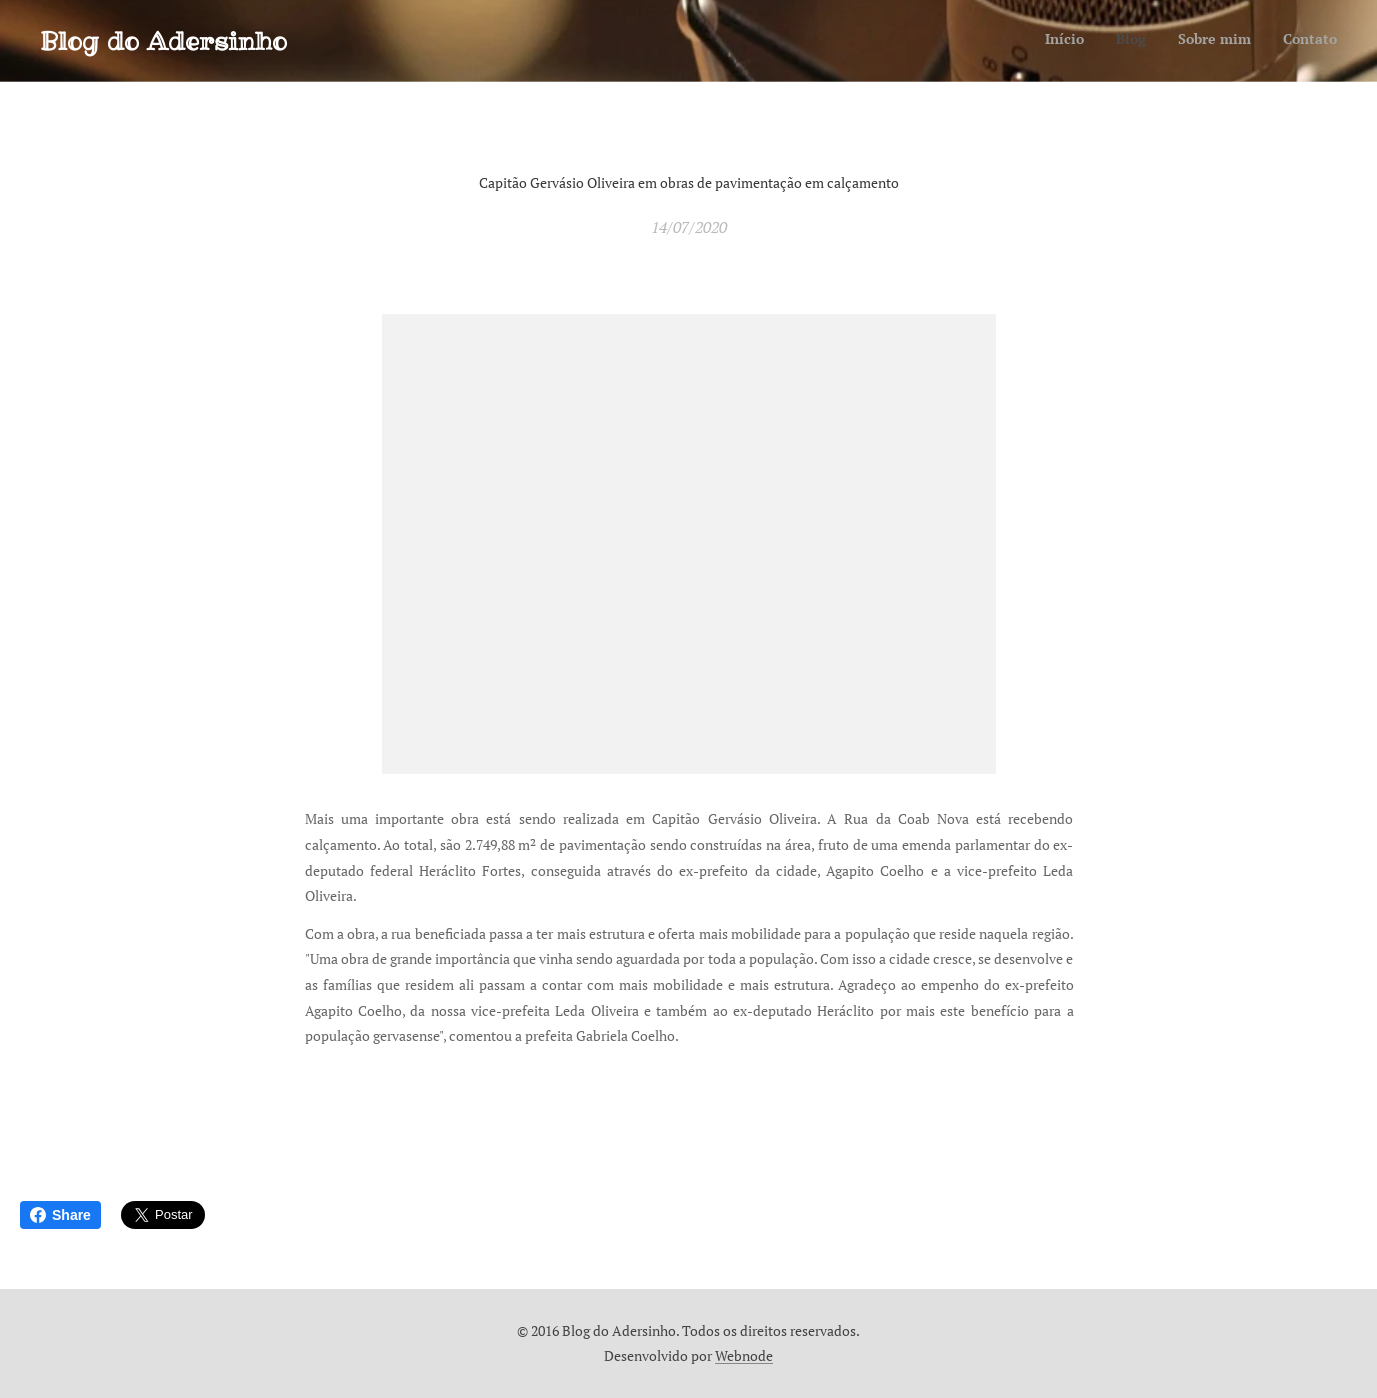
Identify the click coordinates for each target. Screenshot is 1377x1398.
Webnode (744, 1355)
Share (60, 1215)
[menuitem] (1246, 41)
